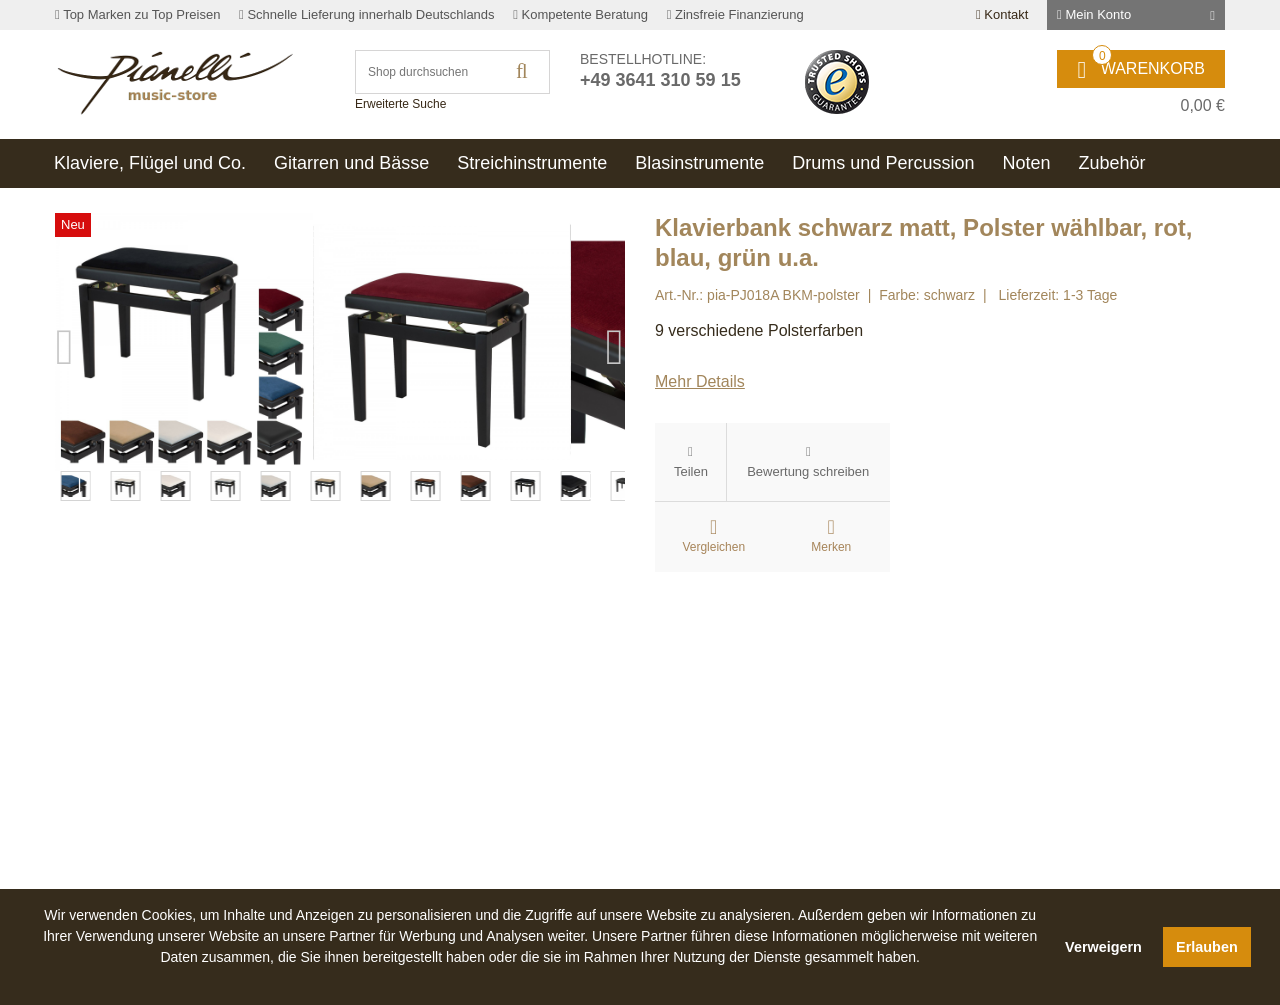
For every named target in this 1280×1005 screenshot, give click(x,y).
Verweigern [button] (1103, 947)
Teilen (691, 471)
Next (615, 498)
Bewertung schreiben (808, 471)
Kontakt (1002, 14)
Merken (831, 547)
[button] (540, 980)
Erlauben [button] (1207, 947)
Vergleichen (713, 547)
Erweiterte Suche (400, 104)
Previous (65, 498)
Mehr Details (700, 381)
